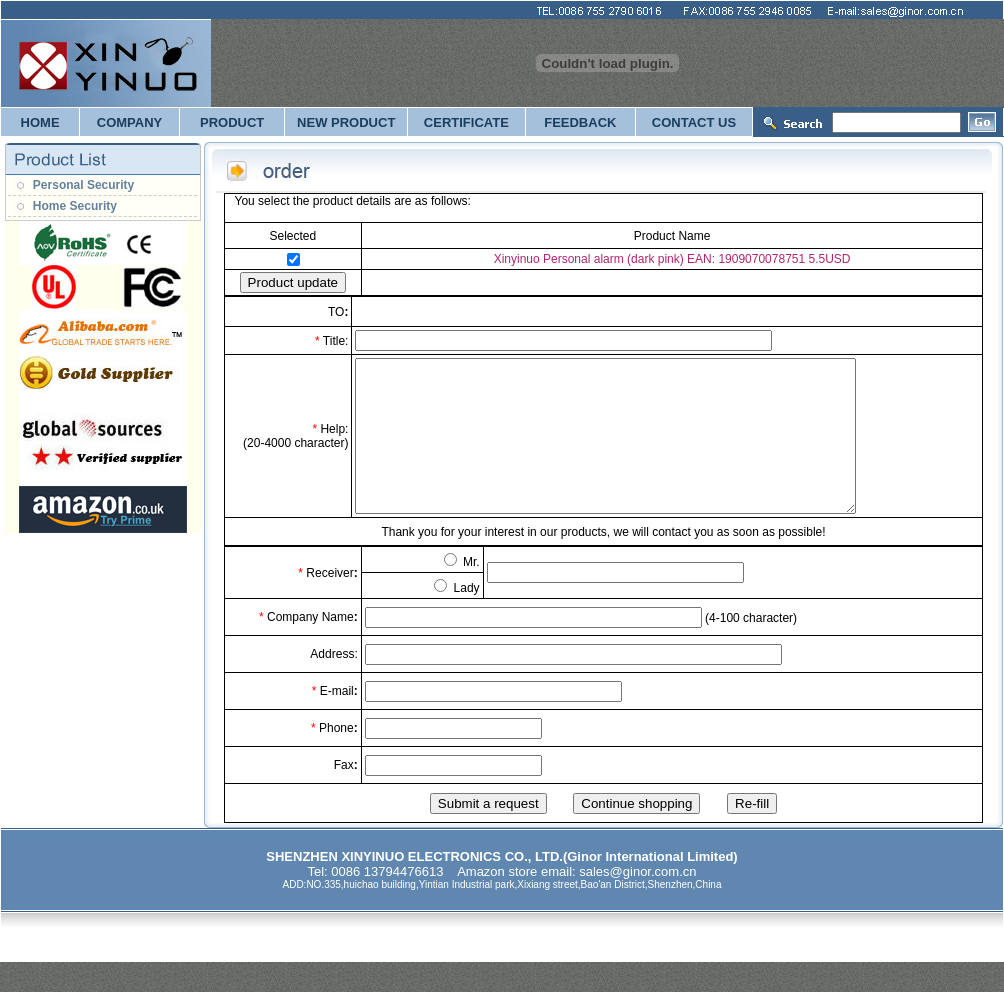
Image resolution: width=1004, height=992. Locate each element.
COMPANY (129, 122)
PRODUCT (232, 122)
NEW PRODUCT (346, 122)
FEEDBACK (580, 122)
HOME (40, 122)
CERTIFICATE (466, 122)
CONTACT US (694, 122)
